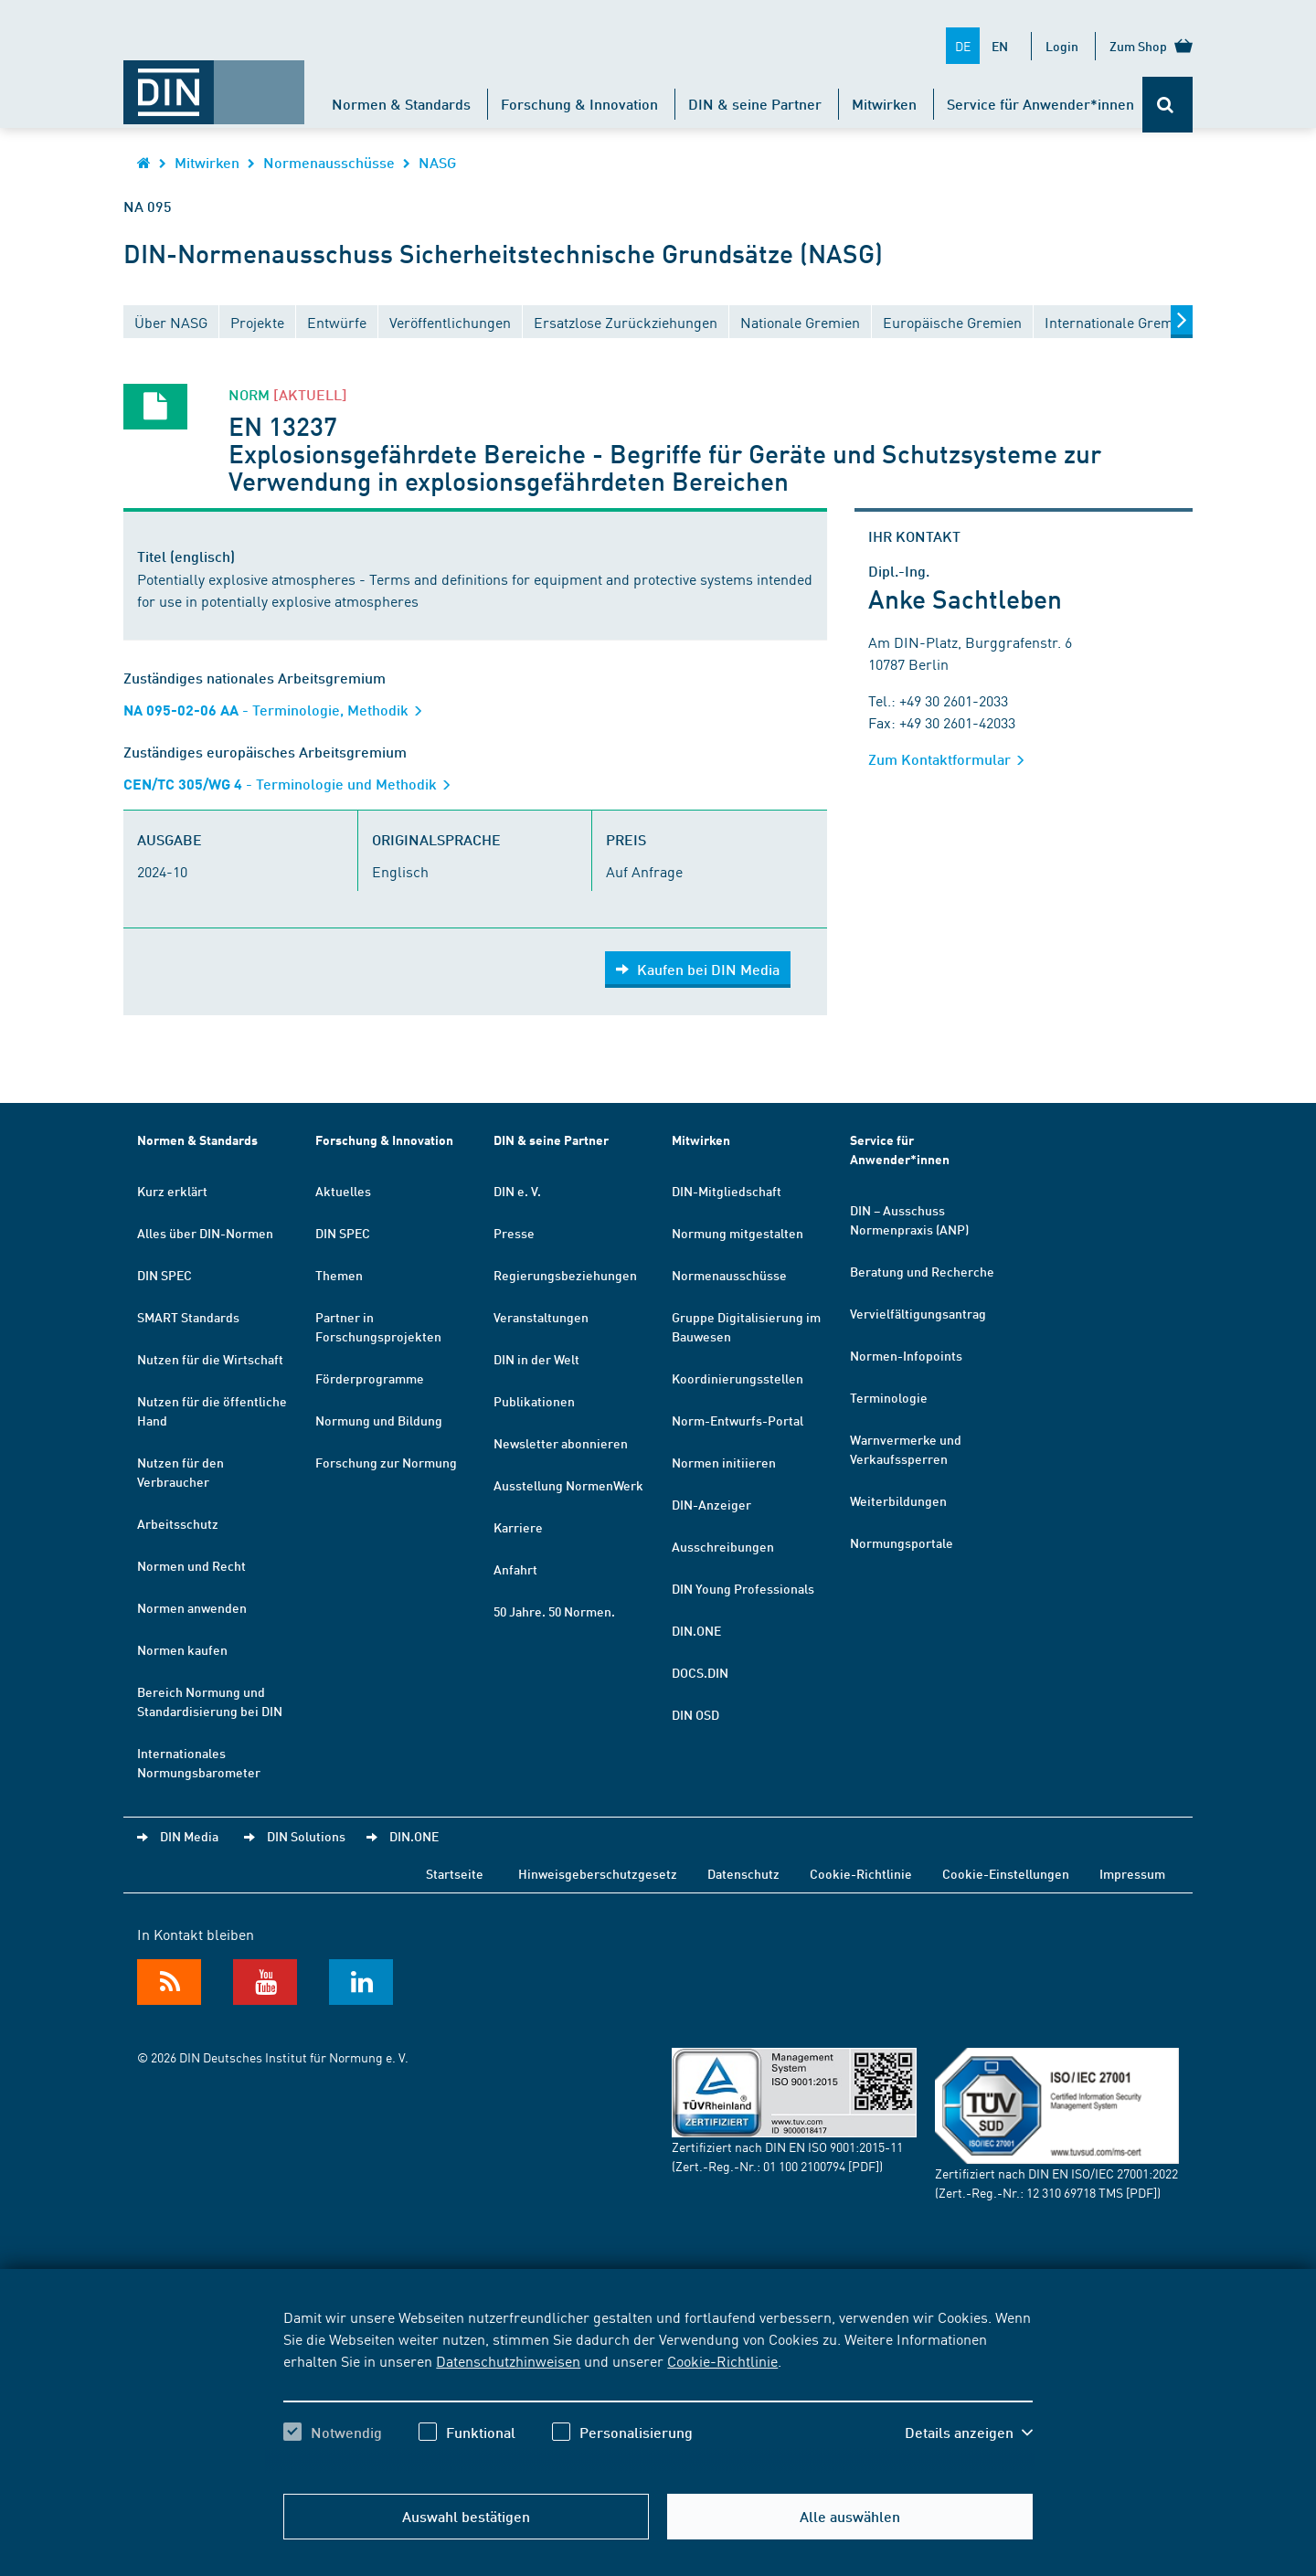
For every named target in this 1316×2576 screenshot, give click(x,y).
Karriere (518, 1527)
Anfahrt (515, 1569)
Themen (339, 1275)
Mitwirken (884, 103)
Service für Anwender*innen (1040, 103)
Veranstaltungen (541, 1317)
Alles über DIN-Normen (205, 1232)
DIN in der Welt (536, 1359)
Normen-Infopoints (906, 1355)
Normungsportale (901, 1542)
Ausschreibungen (723, 1546)
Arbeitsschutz (177, 1523)
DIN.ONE (696, 1630)
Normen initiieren (724, 1462)
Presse (514, 1232)
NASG (437, 162)
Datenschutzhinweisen (508, 2360)
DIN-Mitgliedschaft (726, 1190)
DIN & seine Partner (755, 103)
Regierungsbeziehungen (565, 1275)
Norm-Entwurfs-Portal (737, 1420)
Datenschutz (743, 1873)
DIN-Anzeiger (711, 1504)
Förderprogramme (369, 1378)
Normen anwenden (192, 1607)
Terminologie (889, 1397)
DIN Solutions (306, 1836)
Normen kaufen (182, 1649)
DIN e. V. (517, 1190)
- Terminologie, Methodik (278, 709)
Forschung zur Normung (386, 1462)
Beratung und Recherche (922, 1271)
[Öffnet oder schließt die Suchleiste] (1167, 105)
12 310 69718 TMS (1074, 2192)
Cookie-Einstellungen (1005, 1873)
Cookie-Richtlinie (722, 2360)
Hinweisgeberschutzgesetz (597, 1873)
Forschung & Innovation (579, 103)
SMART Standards (188, 1317)
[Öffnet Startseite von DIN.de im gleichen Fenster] (214, 83)
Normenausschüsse (329, 162)
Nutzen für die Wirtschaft (210, 1359)
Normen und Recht (191, 1565)
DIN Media (189, 1836)
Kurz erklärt (172, 1190)
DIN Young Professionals (743, 1588)
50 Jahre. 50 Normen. (554, 1611)
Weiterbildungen (898, 1500)
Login (1061, 45)
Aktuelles (343, 1190)
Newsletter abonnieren (561, 1443)
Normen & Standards (401, 103)
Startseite (454, 1873)
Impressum (1132, 1873)
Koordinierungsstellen (737, 1378)
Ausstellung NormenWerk (568, 1485)
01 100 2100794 (804, 2166)
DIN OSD (695, 1714)
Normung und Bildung (378, 1420)
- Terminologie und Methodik (292, 783)
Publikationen (534, 1401)
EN (1000, 45)
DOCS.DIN (700, 1672)
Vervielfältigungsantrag (918, 1313)
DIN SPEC (164, 1275)
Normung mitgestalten (737, 1232)
